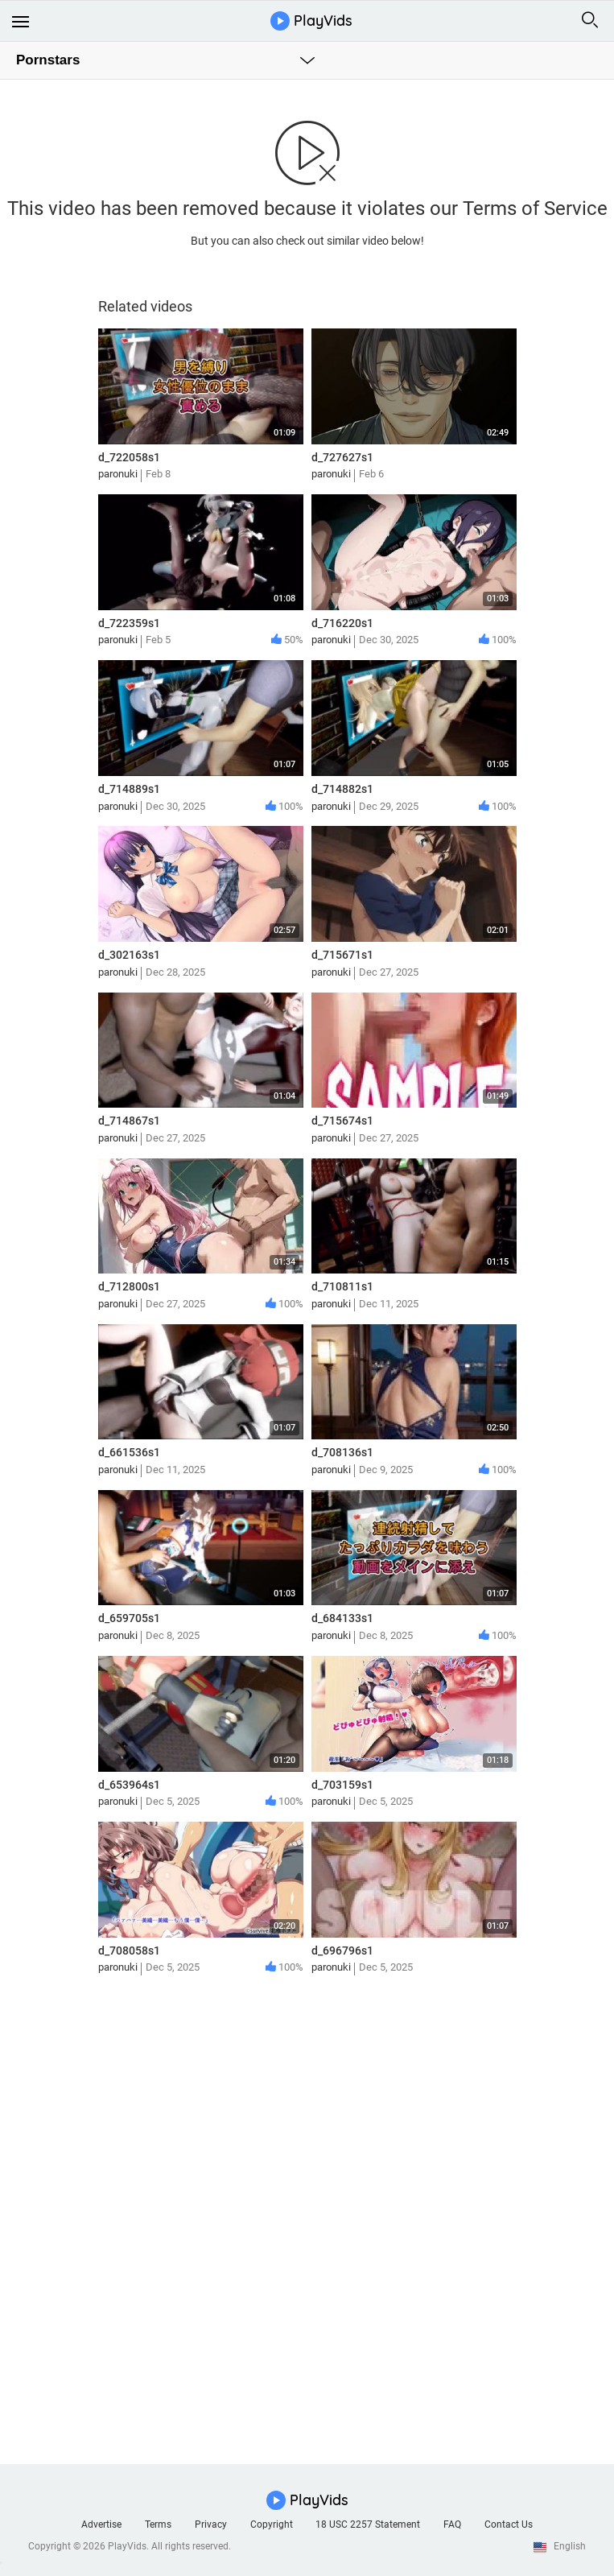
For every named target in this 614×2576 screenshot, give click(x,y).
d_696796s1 (342, 1950)
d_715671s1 (342, 954)
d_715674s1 (342, 1120)
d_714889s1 (129, 788)
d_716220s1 (342, 623)
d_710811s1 (342, 1286)
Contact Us (508, 2524)
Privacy (211, 2524)
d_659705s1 (129, 1618)
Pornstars (48, 60)
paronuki (118, 474)
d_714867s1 (129, 1120)
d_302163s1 (129, 954)
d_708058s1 (129, 1950)
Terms (158, 2524)
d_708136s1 (342, 1452)
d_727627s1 (342, 457)
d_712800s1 (129, 1286)
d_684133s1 (342, 1618)
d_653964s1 (129, 1784)
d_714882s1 (342, 788)
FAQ (452, 2524)
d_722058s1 (129, 457)
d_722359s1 (129, 623)
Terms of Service (535, 208)
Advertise (101, 2524)
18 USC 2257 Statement (367, 2524)
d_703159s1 (342, 1784)
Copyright (271, 2524)
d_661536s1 (129, 1452)
